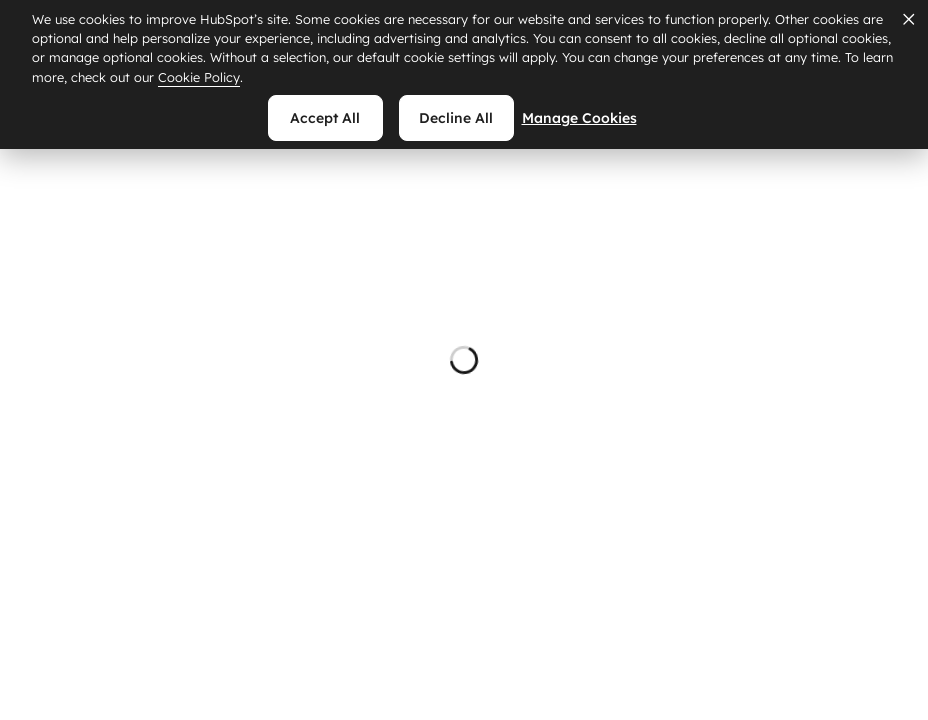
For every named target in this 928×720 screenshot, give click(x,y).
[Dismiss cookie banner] (908, 19)
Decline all (456, 118)
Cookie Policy (199, 77)
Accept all (325, 118)
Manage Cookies (591, 118)
